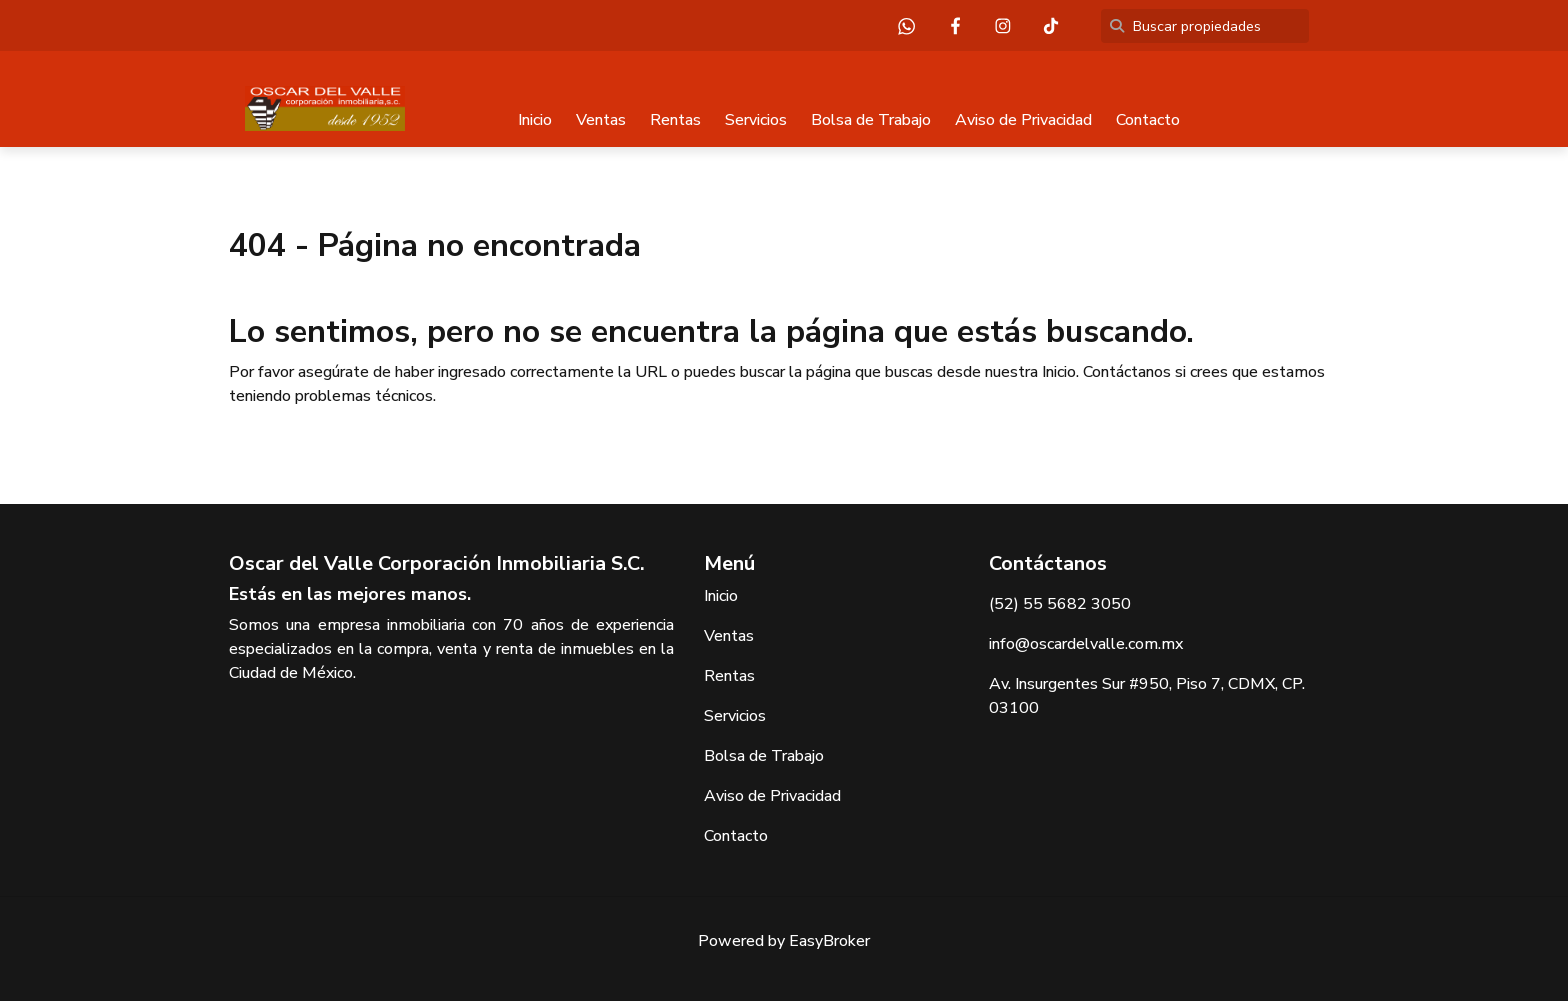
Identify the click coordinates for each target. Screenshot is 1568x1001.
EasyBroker (829, 941)
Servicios (756, 120)
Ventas (601, 120)
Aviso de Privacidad (1023, 120)
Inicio (535, 120)
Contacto (1148, 120)
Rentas (675, 120)
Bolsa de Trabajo (871, 120)
